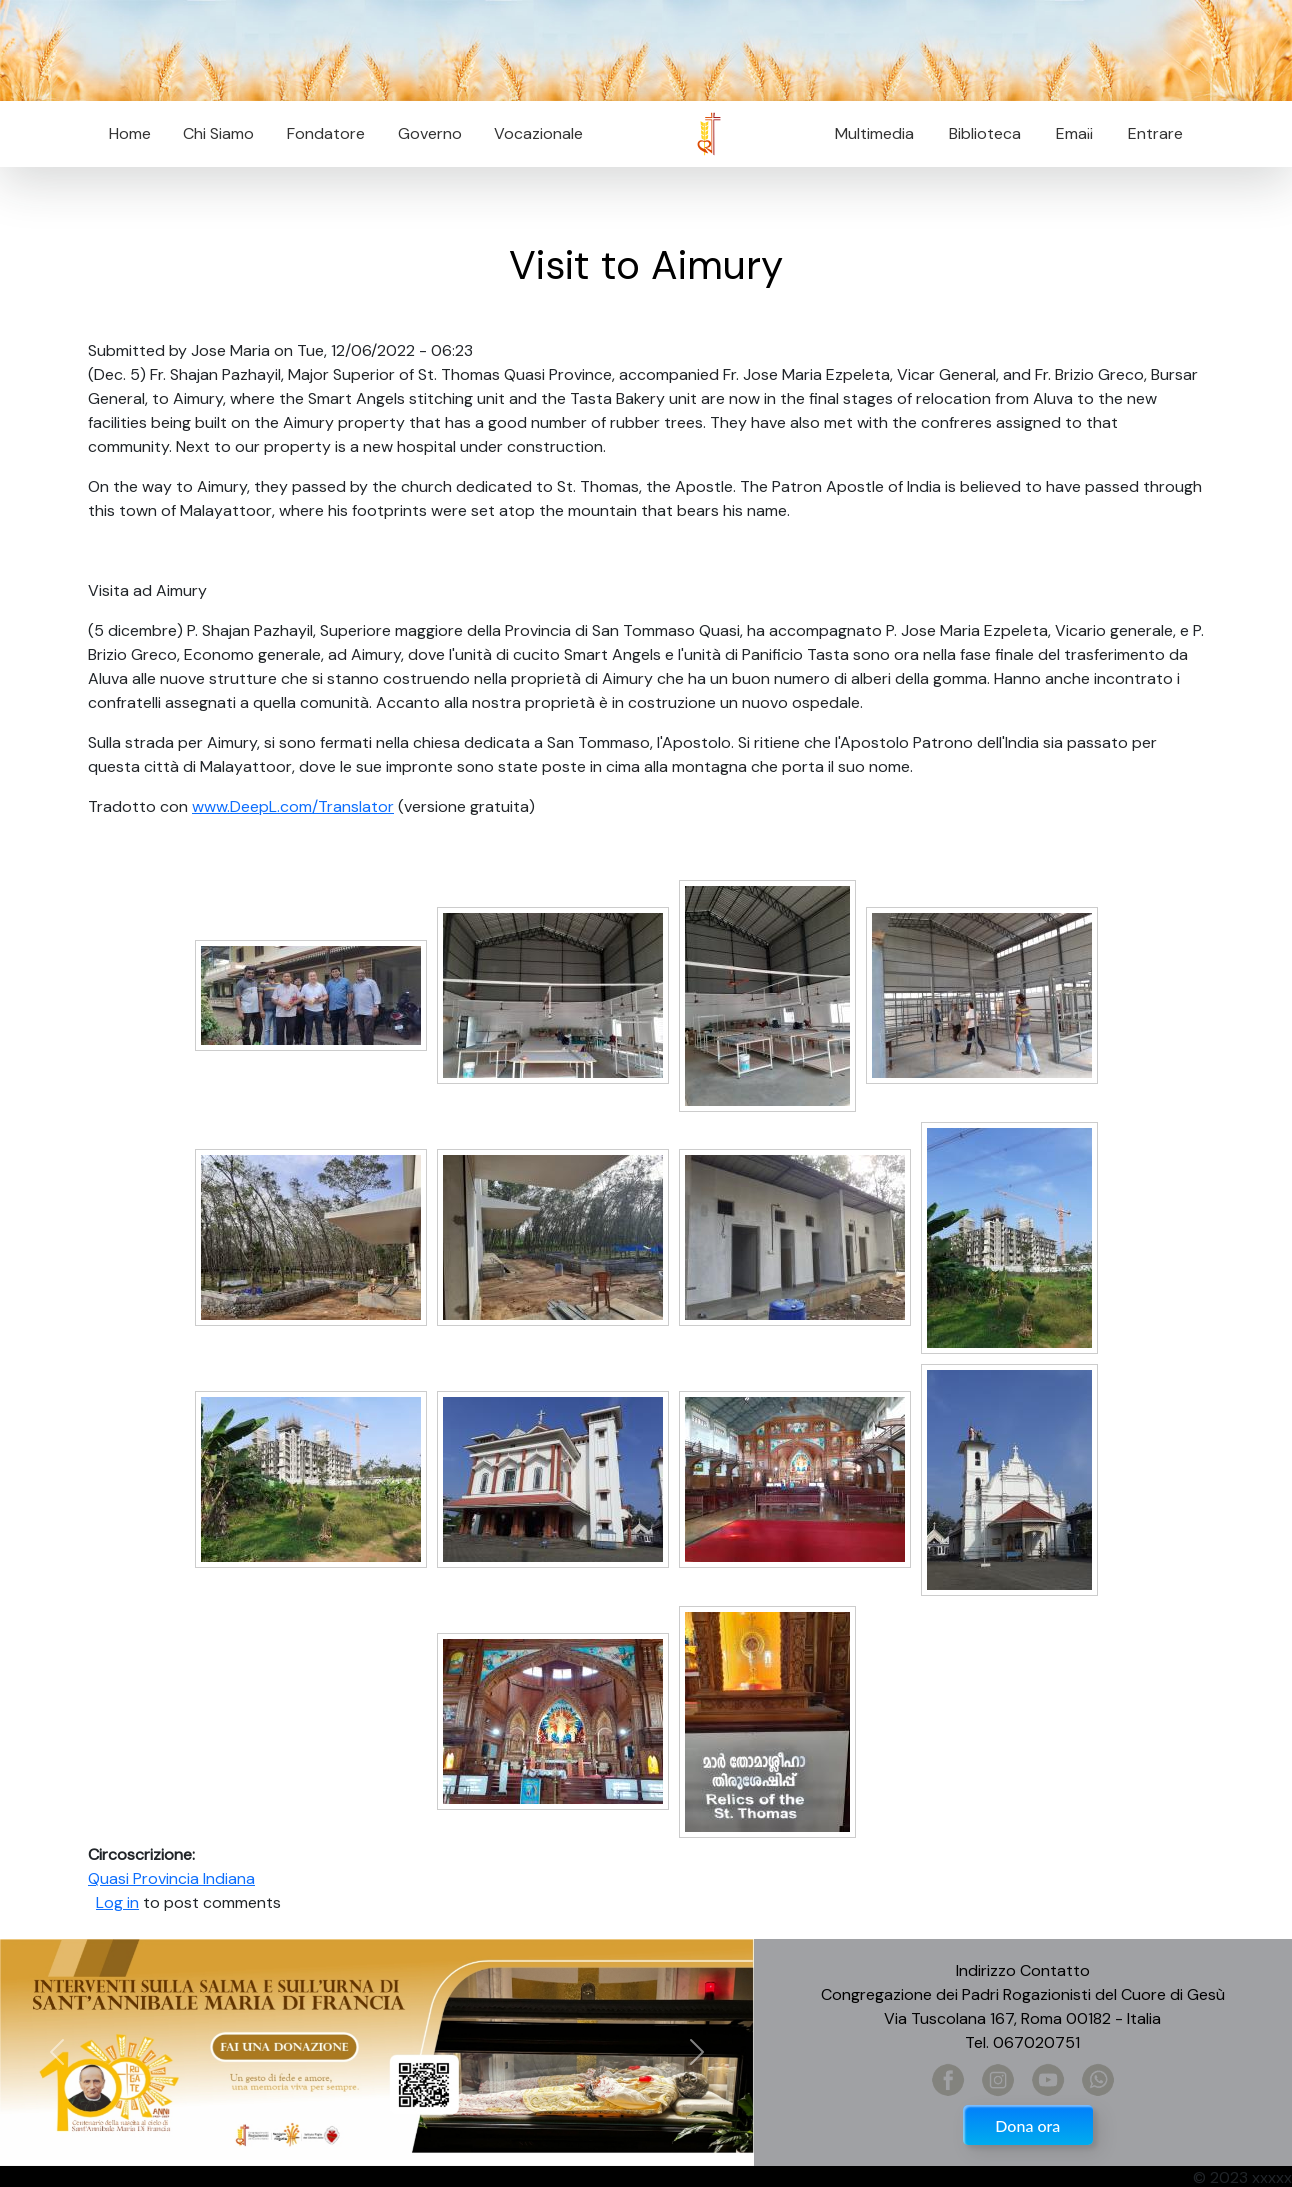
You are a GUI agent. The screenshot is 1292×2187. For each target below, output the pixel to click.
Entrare (1155, 133)
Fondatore (326, 133)
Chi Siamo (218, 133)
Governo (430, 133)
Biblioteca (985, 133)
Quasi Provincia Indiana (171, 1878)
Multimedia (874, 133)
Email (1068, 133)
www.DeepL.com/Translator (293, 806)
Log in (117, 1902)
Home (130, 133)
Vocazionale (538, 133)
